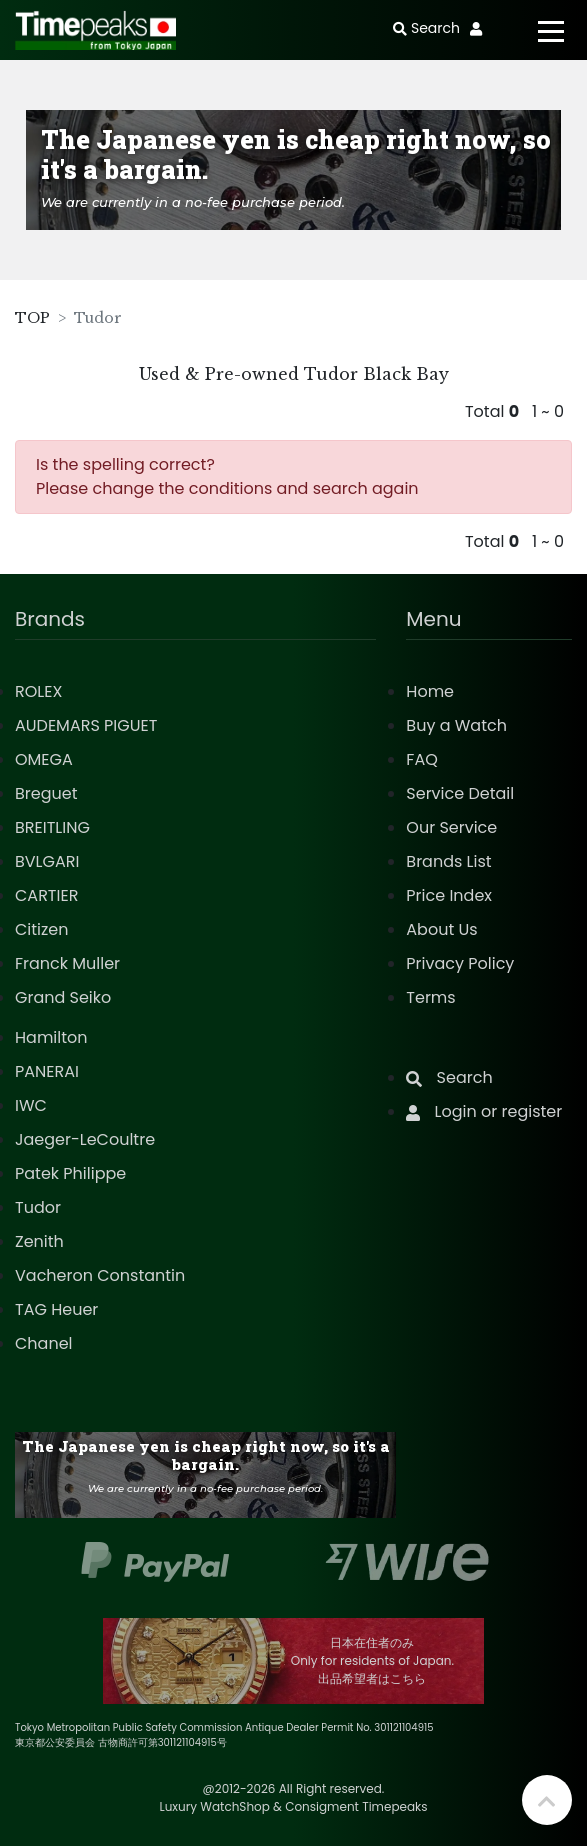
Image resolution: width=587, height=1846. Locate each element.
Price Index (449, 895)
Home (430, 691)
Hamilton (51, 1037)
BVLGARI (47, 861)
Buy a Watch (456, 725)
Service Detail (460, 793)
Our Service (451, 827)
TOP (32, 318)
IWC (31, 1105)
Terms (430, 997)
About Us (441, 929)
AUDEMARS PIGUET (86, 725)
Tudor (38, 1207)
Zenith (39, 1241)
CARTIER (46, 895)
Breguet (46, 793)
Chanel (44, 1343)
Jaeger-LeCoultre (85, 1139)
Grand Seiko (63, 997)
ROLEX (38, 691)
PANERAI (47, 1071)
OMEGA (44, 759)
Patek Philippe (70, 1173)
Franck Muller (67, 963)
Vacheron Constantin (100, 1275)
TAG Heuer (56, 1309)
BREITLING (52, 827)
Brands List (448, 861)
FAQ (421, 759)
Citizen (42, 929)
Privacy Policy (460, 963)
